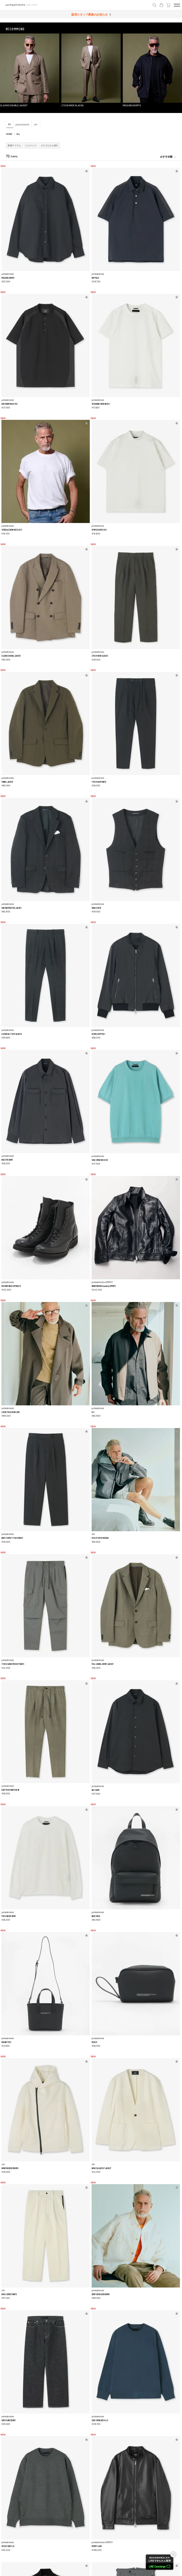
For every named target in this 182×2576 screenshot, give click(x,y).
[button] (5, 70)
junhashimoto (22, 124)
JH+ (36, 124)
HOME (9, 134)
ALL (9, 124)
